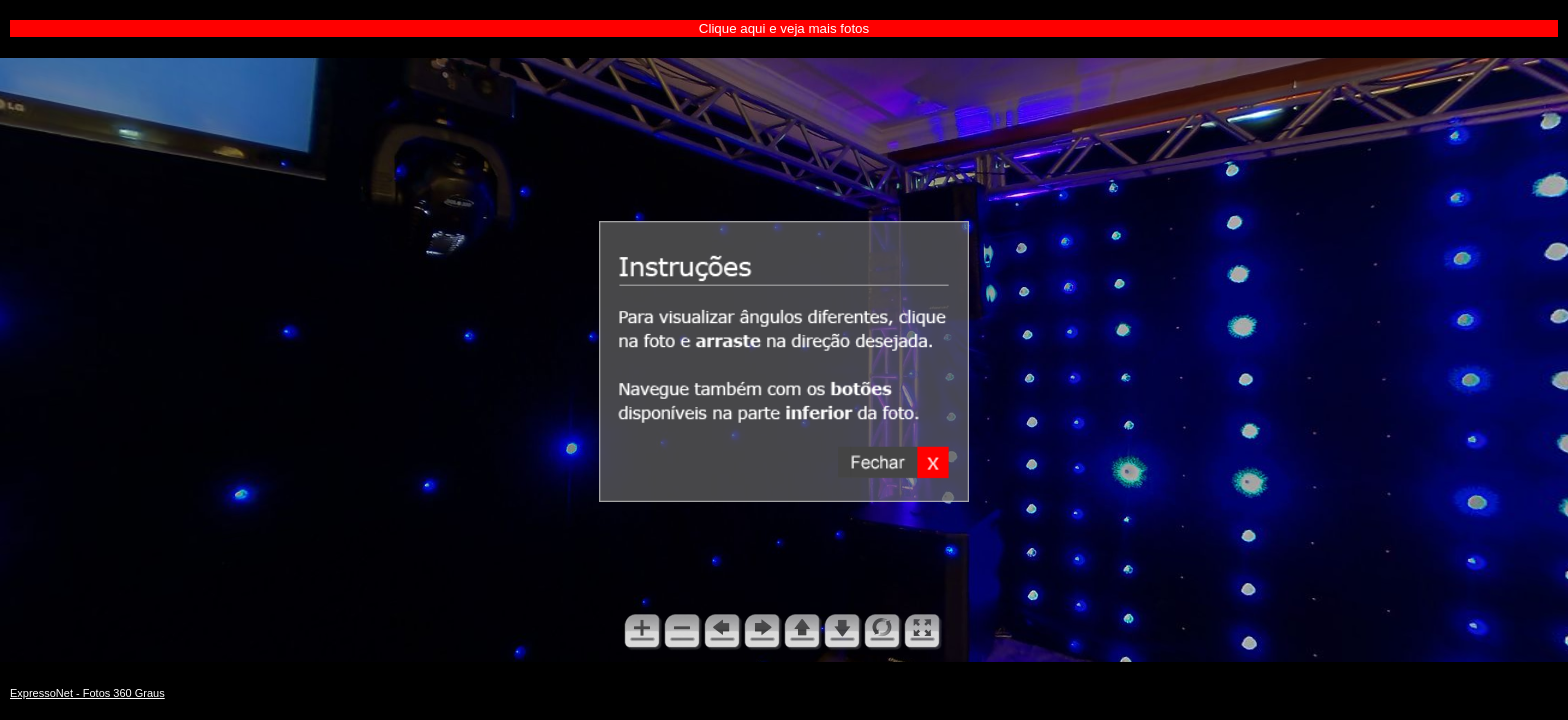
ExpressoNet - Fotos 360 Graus (87, 693)
